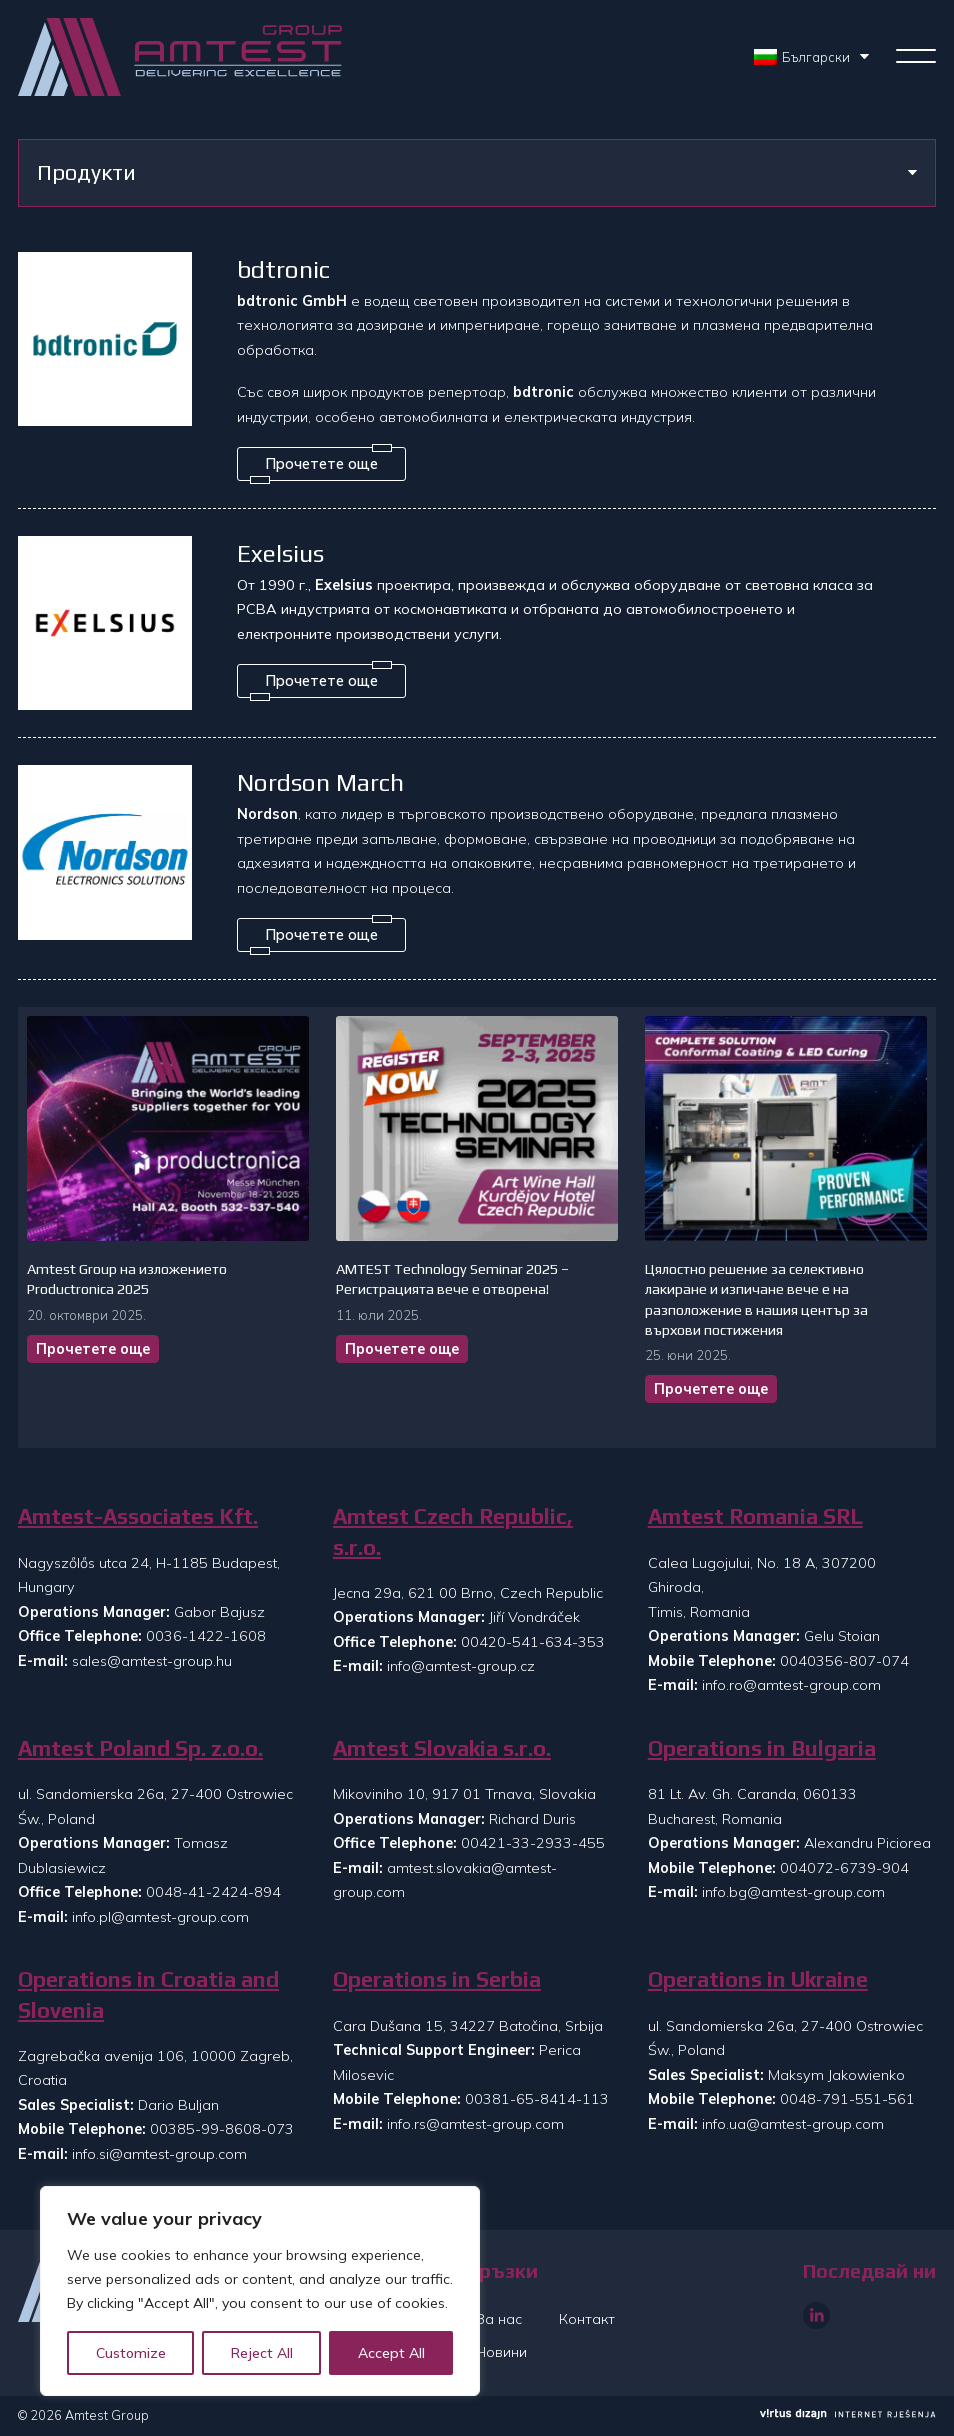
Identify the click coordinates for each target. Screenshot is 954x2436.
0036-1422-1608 (206, 1636)
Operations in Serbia (437, 1979)
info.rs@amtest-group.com (475, 2124)
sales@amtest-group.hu (152, 1661)
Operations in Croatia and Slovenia (148, 1994)
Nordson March (320, 782)
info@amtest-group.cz (461, 1666)
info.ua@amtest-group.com (793, 2124)
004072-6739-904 (844, 1868)
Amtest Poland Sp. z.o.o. (140, 1748)
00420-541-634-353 (533, 1642)
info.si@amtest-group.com (159, 2154)
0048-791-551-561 (847, 2099)
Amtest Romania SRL (755, 1516)
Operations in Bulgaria (762, 1748)
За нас (499, 2319)
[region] (260, 2291)
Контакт (587, 2319)
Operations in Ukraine (758, 1979)
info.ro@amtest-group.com (791, 1685)
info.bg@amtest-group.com (793, 1892)
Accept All (391, 2353)
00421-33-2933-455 (533, 1843)
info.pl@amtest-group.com (160, 1917)
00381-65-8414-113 (537, 2099)
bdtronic (283, 269)
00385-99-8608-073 (222, 2129)
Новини (501, 2352)
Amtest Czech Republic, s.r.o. (453, 1531)
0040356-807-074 (844, 1661)
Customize (131, 2353)
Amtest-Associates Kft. (138, 1516)
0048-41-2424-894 (213, 1892)
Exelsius (280, 553)
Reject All (262, 2353)
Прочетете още (93, 1349)
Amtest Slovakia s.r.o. (442, 1748)
